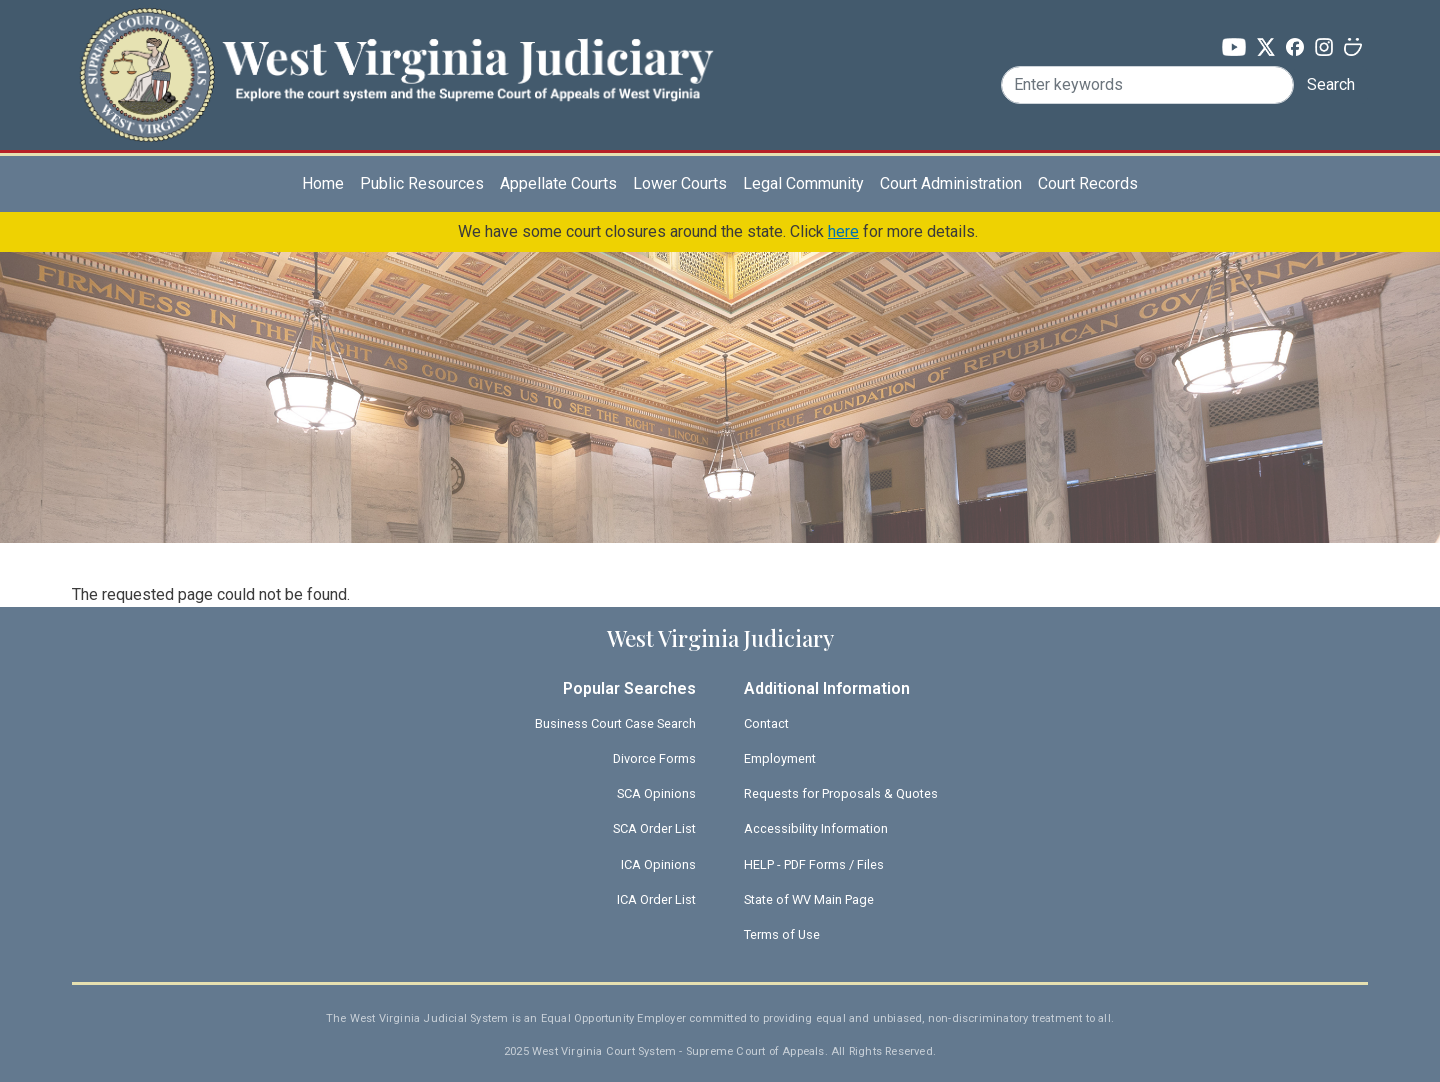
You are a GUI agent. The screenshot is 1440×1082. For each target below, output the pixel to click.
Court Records (1088, 183)
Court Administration (951, 183)
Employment (780, 758)
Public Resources (422, 183)
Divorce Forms (654, 758)
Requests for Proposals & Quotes (841, 793)
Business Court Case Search (615, 723)
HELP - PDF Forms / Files (814, 864)
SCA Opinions (656, 793)
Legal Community (803, 183)
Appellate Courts (558, 183)
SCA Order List (654, 828)
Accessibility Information (816, 828)
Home (323, 183)
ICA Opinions (658, 864)
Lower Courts (680, 183)
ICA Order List (656, 899)
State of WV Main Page (809, 899)
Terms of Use (782, 934)
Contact (766, 723)
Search (1331, 84)
